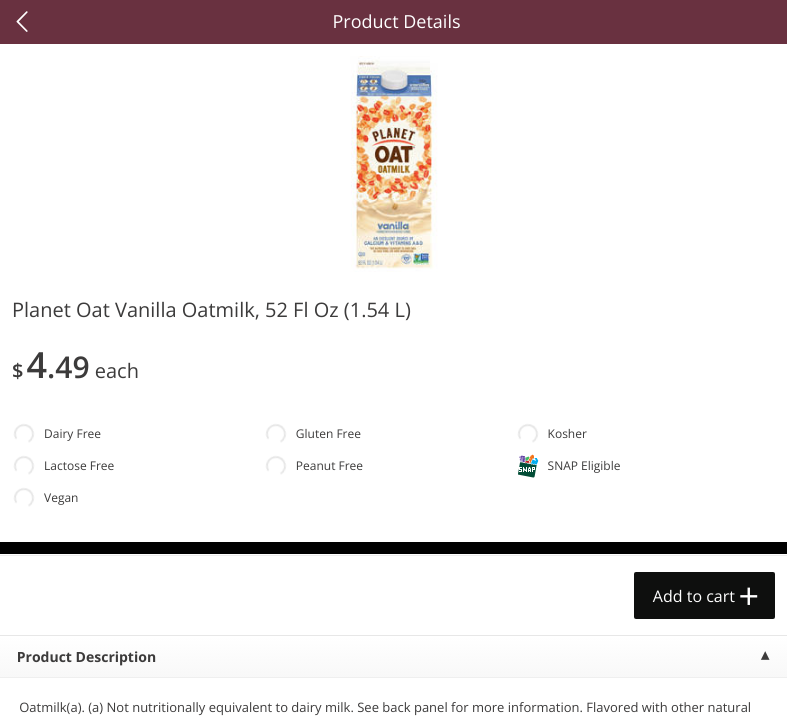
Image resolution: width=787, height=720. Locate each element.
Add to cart (694, 596)
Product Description (86, 657)
